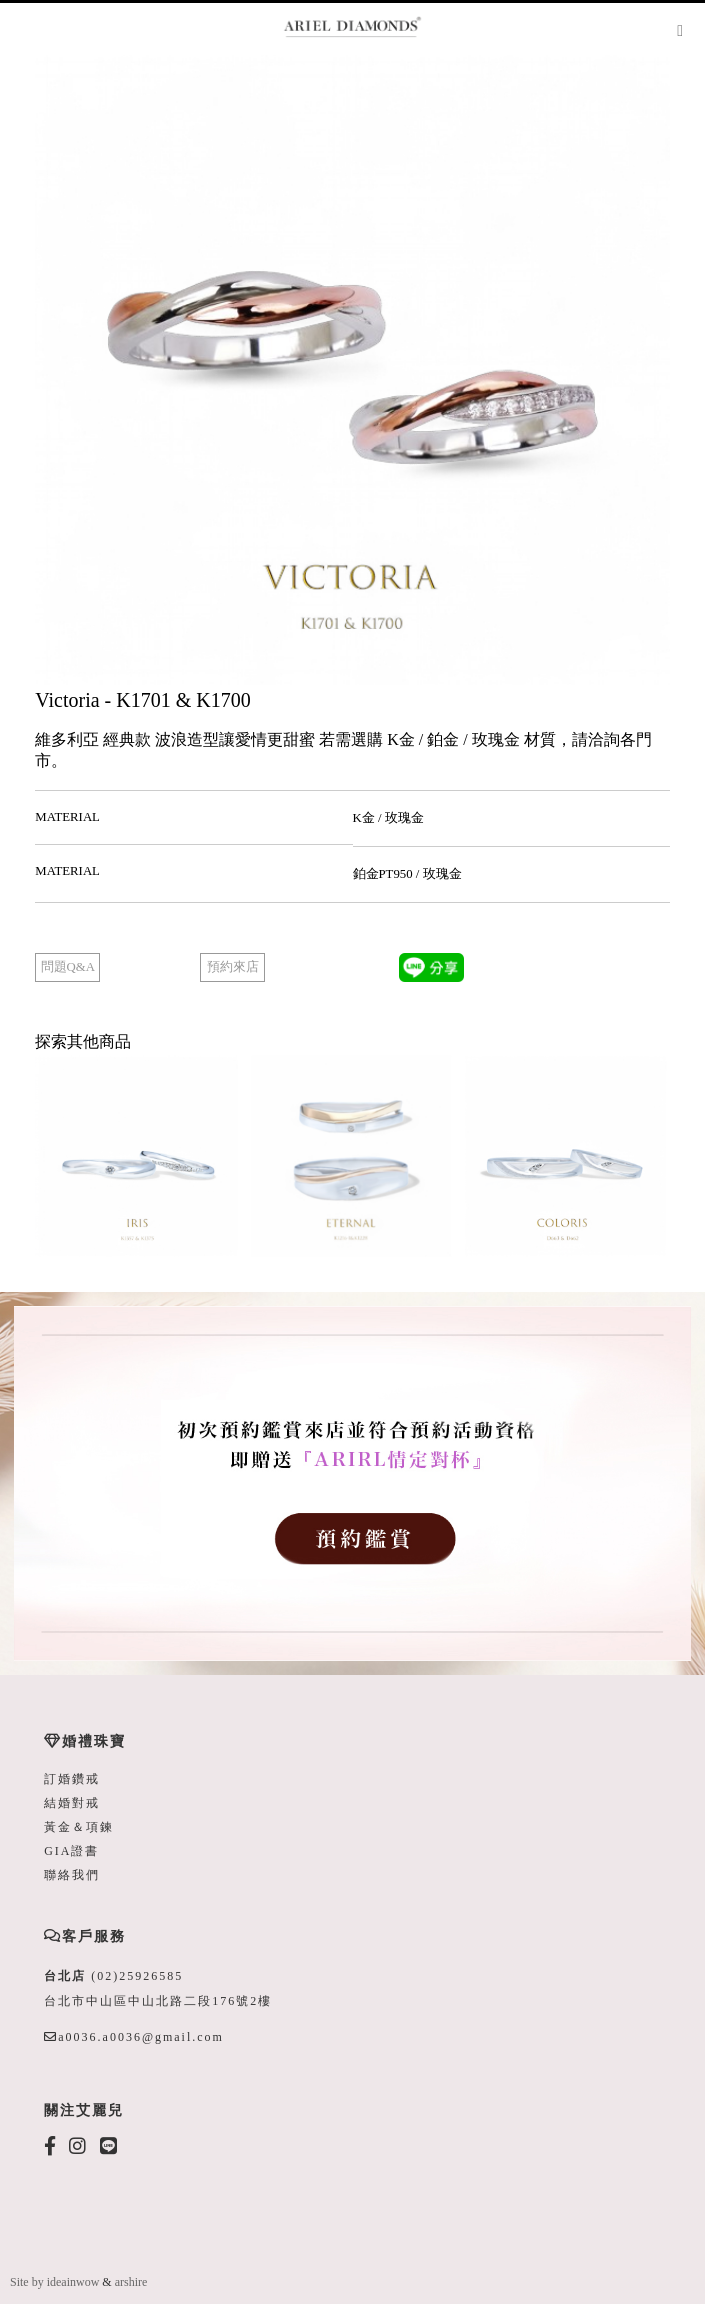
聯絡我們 (72, 1875)
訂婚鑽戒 (72, 1779)
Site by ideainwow (54, 2282)
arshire (131, 2282)
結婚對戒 (72, 1803)
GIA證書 (71, 1851)
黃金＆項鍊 (79, 1827)
